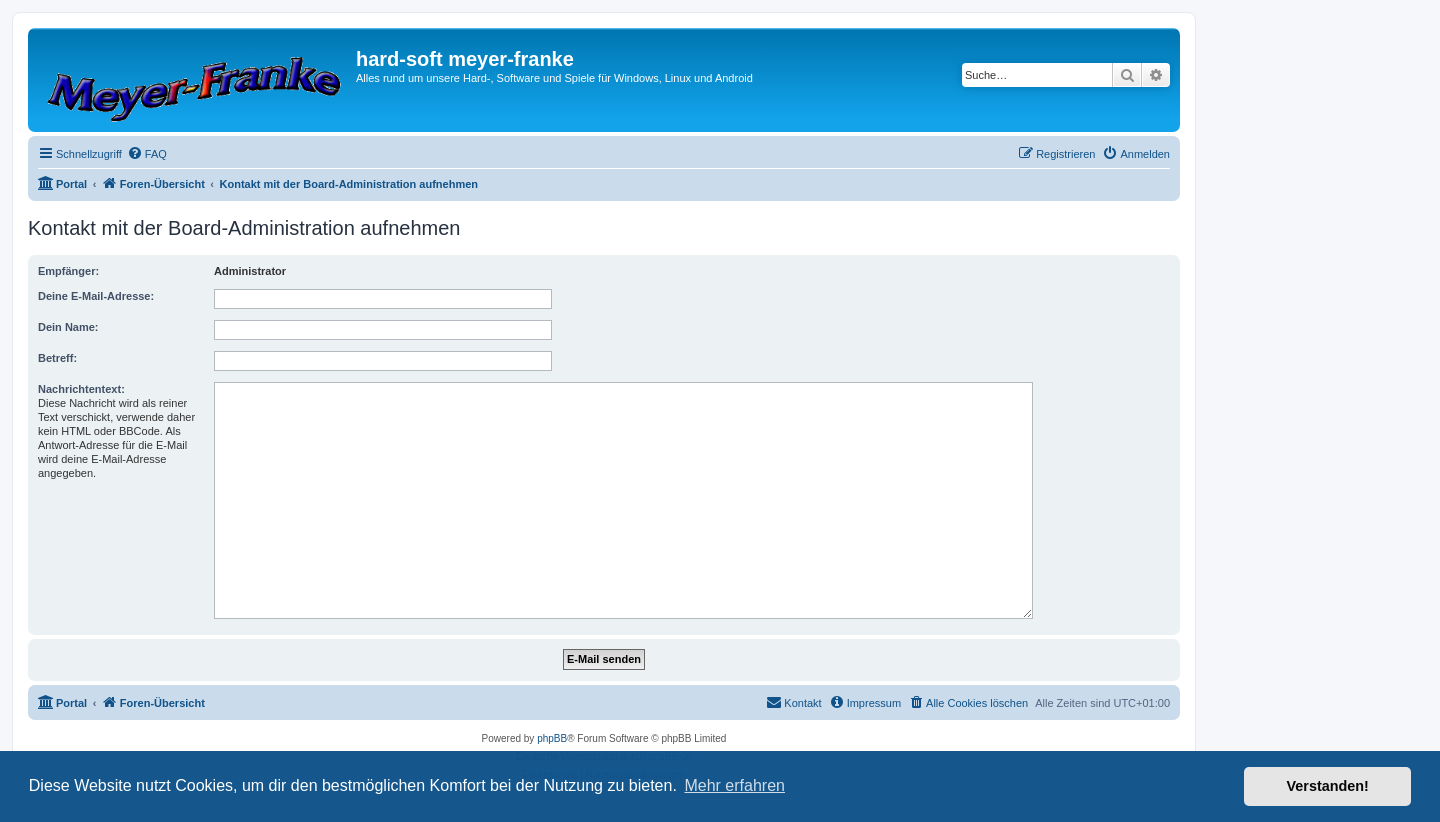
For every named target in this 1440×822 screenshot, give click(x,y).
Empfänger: (68, 271)
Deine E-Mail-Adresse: (96, 296)
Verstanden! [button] (1328, 786)
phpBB (552, 738)
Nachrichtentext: (81, 389)
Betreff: (57, 358)
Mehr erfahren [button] (734, 785)
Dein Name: (68, 327)
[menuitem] (147, 154)
